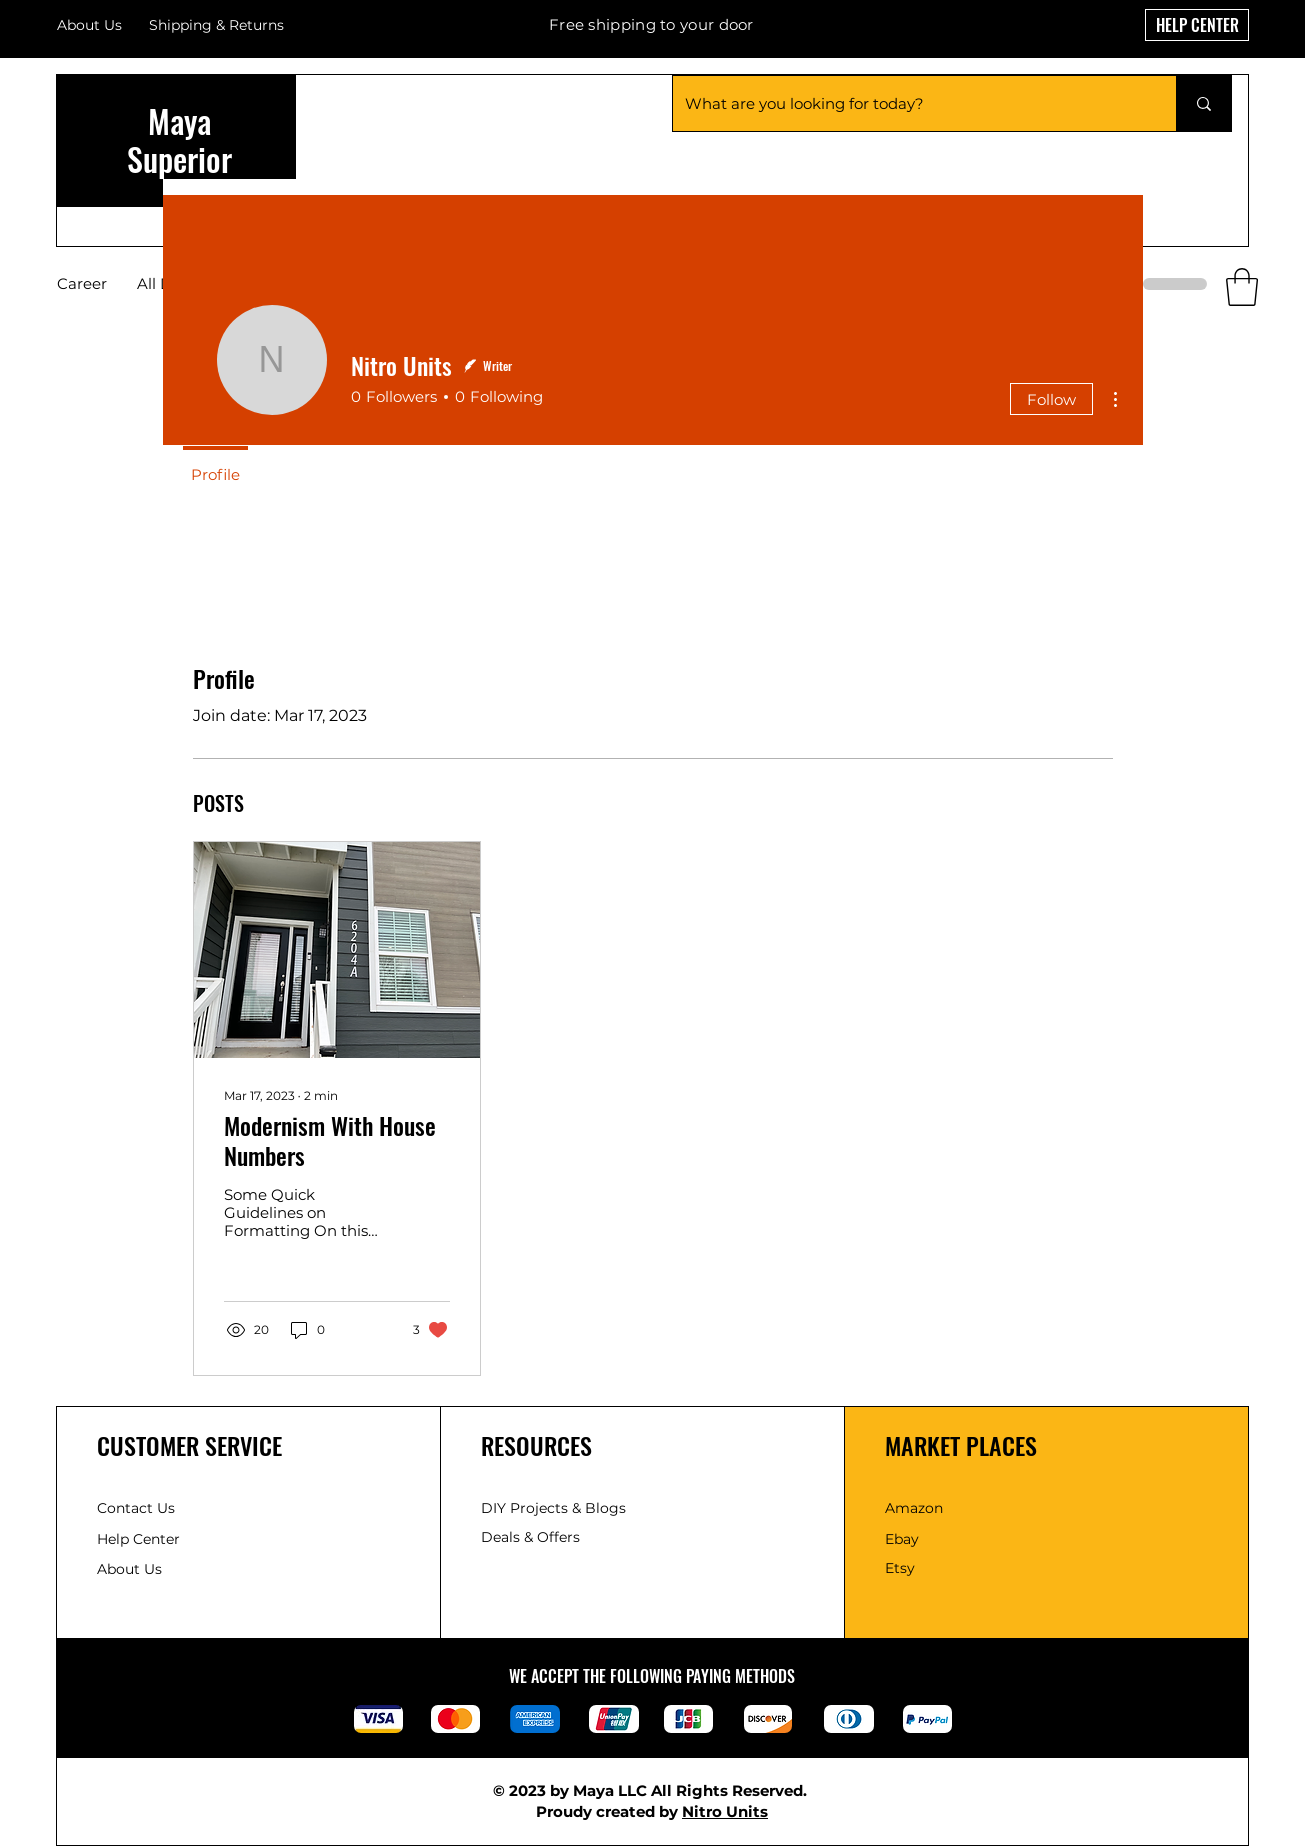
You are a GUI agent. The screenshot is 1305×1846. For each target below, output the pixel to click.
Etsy (900, 1568)
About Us (89, 25)
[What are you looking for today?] (909, 103)
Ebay (902, 1539)
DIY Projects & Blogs (553, 1508)
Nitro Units (725, 1811)
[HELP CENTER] (1197, 25)
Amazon (914, 1508)
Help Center (140, 1539)
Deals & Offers (532, 1537)
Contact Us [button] (136, 1508)
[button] (1242, 287)
